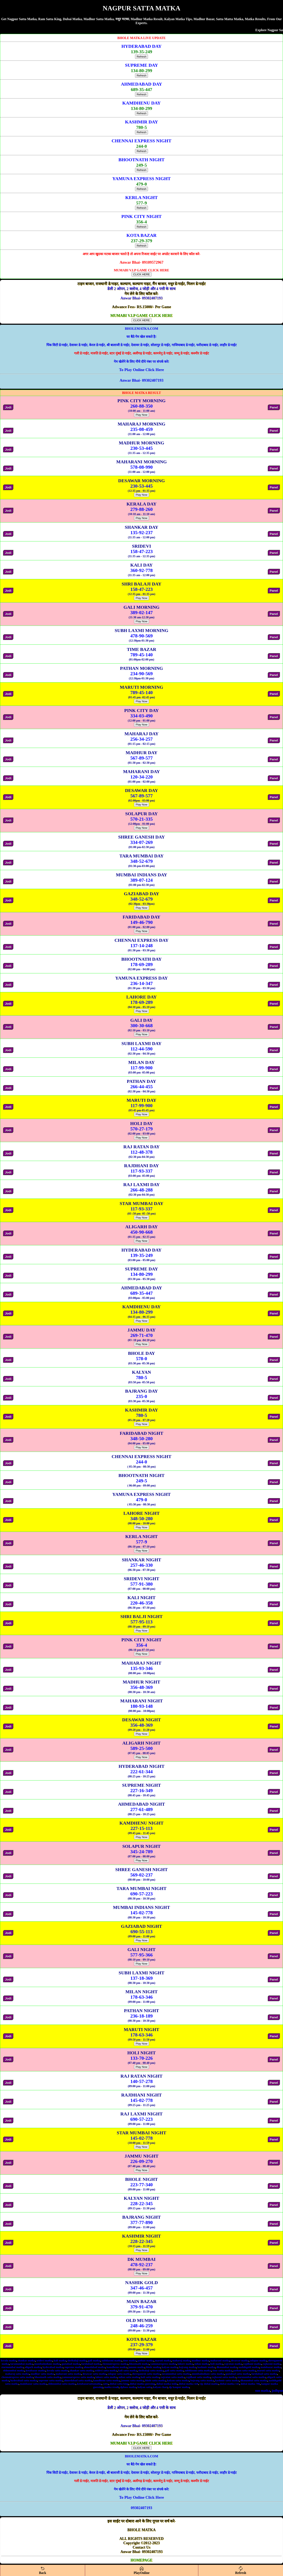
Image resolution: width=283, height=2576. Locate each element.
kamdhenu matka (117, 2367)
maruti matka (163, 2360)
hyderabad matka (52, 2367)
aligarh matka (33, 2367)
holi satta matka (150, 2377)
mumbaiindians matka (47, 2363)
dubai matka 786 (250, 2383)
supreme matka (73, 2367)
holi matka (216, 2363)
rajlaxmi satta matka (224, 2377)
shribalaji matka (77, 2360)
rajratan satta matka (173, 2377)
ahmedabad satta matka (78, 2380)
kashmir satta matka (227, 2380)
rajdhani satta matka (198, 2377)
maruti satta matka (268, 2370)
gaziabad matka (71, 2363)
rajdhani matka (252, 2363)
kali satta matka (127, 2370)
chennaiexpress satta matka (17, 2377)
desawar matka (240, 2360)
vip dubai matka (209, 2383)
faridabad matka (91, 2363)
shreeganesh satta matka (146, 2373)
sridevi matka (44, 2360)
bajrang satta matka (202, 2380)
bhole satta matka (155, 2380)
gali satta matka (174, 2370)
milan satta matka (128, 2377)
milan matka (201, 2363)
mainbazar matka (271, 2367)
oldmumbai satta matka (62, 2383)
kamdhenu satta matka (106, 2380)
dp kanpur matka (179, 2387)
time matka (129, 2360)
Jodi (8, 407)
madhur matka (200, 2360)
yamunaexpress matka (163, 2363)
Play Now (141, 414)
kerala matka (8, 2360)
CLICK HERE (141, 274)
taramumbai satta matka (176, 2373)
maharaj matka (181, 2360)
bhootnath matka (139, 2363)
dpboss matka (128, 2387)
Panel (274, 407)
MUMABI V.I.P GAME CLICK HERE (141, 272)
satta (106, 2383)
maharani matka (220, 2360)
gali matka (94, 2360)
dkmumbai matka (226, 2367)
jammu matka (136, 2367)
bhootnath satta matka (48, 2377)
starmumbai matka (12, 2367)
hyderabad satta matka (23, 2380)
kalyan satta (145, 2387)
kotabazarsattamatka (89, 2383)
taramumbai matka (21, 2363)
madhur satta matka (42, 2373)
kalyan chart (160, 2387)
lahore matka (185, 2363)
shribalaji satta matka (151, 2370)
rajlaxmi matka (272, 2363)
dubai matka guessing (142, 2383)
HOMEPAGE (141, 2560)
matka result (111, 2387)
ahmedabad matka (94, 2367)
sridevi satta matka (106, 2370)
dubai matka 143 (229, 2383)
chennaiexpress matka (115, 2363)
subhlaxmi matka (112, 2360)
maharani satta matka (68, 2373)
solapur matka (258, 2360)
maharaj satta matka (17, 2373)
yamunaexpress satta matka (78, 2377)
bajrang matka (187, 2367)
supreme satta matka (50, 2380)
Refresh (141, 56)
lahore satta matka (106, 2377)
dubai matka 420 (188, 2383)
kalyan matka (169, 2367)
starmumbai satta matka (251, 2377)
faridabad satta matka (264, 2373)
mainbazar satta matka (33, 2383)
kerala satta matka (57, 2370)
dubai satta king (119, 2383)
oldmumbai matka (13, 2370)
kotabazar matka (36, 2370)
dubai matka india (166, 2383)
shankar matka (26, 2360)
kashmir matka (206, 2367)
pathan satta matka (244, 2370)
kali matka (60, 2360)
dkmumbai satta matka (253, 2380)
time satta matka (222, 2370)
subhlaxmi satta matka (198, 2370)
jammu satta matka (132, 2380)
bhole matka (153, 2367)
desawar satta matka (95, 2373)
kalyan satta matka (178, 2380)
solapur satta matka (119, 2373)
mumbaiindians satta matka (208, 2373)
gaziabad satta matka (237, 2373)
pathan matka (146, 2360)
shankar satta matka (81, 2370)
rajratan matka (233, 2363)
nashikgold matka (248, 2367)
